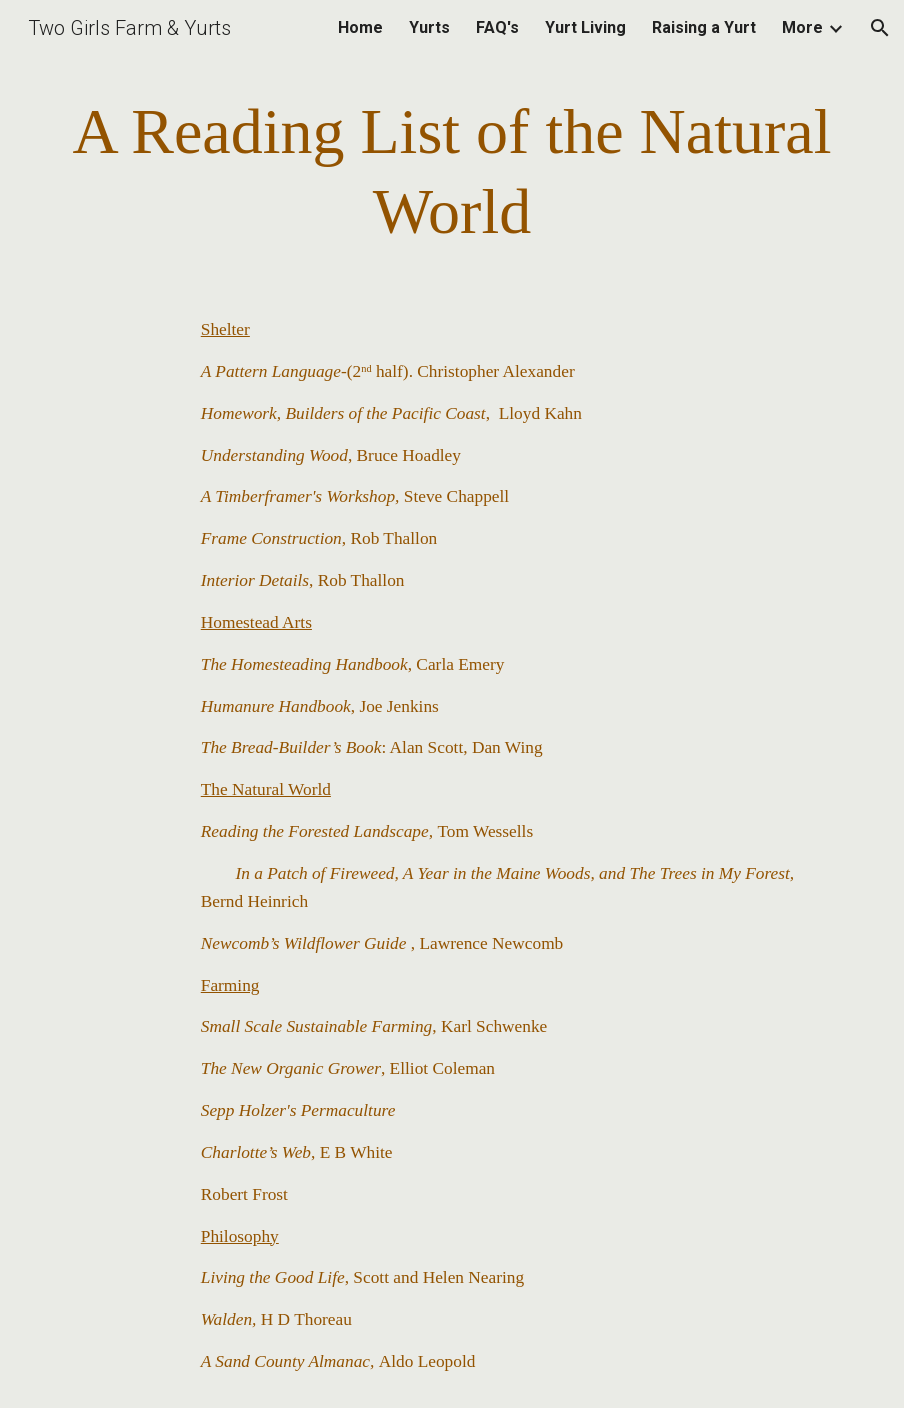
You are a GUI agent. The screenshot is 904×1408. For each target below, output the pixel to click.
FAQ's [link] (497, 27)
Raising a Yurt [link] (704, 27)
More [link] (802, 27)
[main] (452, 172)
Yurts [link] (429, 27)
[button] (880, 28)
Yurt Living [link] (585, 27)
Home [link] (360, 27)
